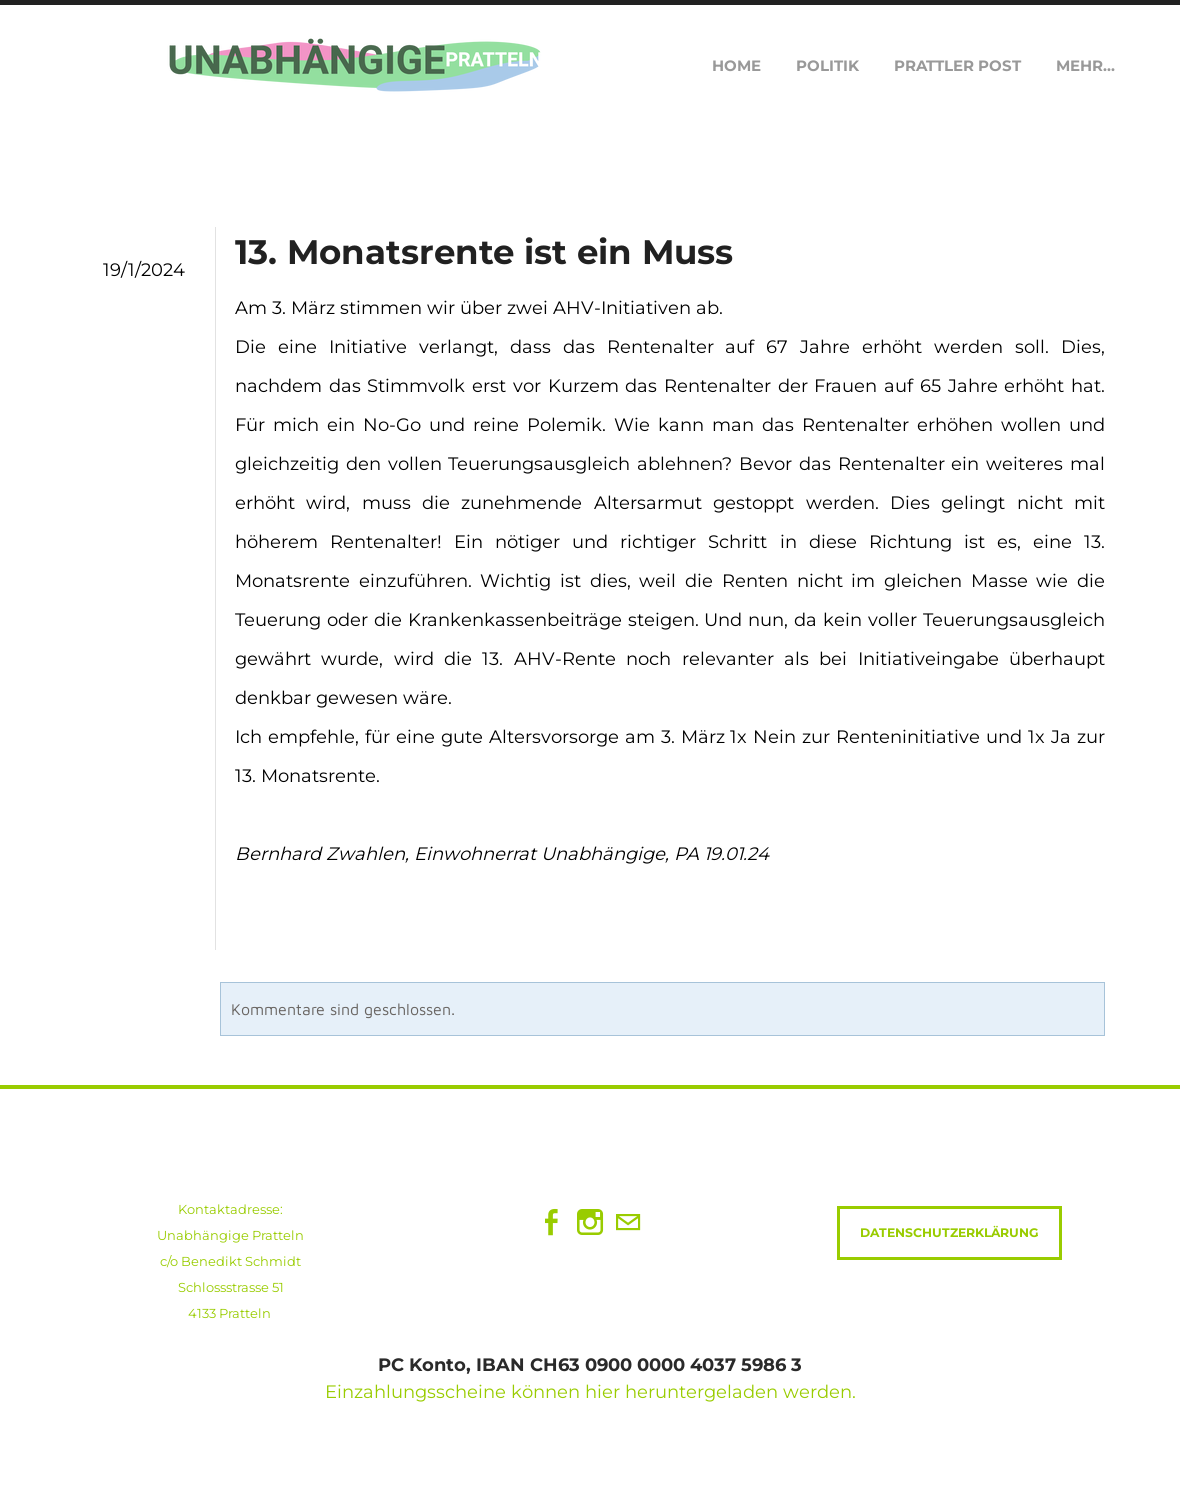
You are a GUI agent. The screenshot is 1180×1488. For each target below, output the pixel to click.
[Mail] (628, 1222)
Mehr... (1085, 65)
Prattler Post (957, 65)
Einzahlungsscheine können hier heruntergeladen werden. (590, 1392)
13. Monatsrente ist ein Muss (484, 252)
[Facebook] (552, 1222)
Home (736, 65)
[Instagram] (590, 1222)
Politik (827, 65)
